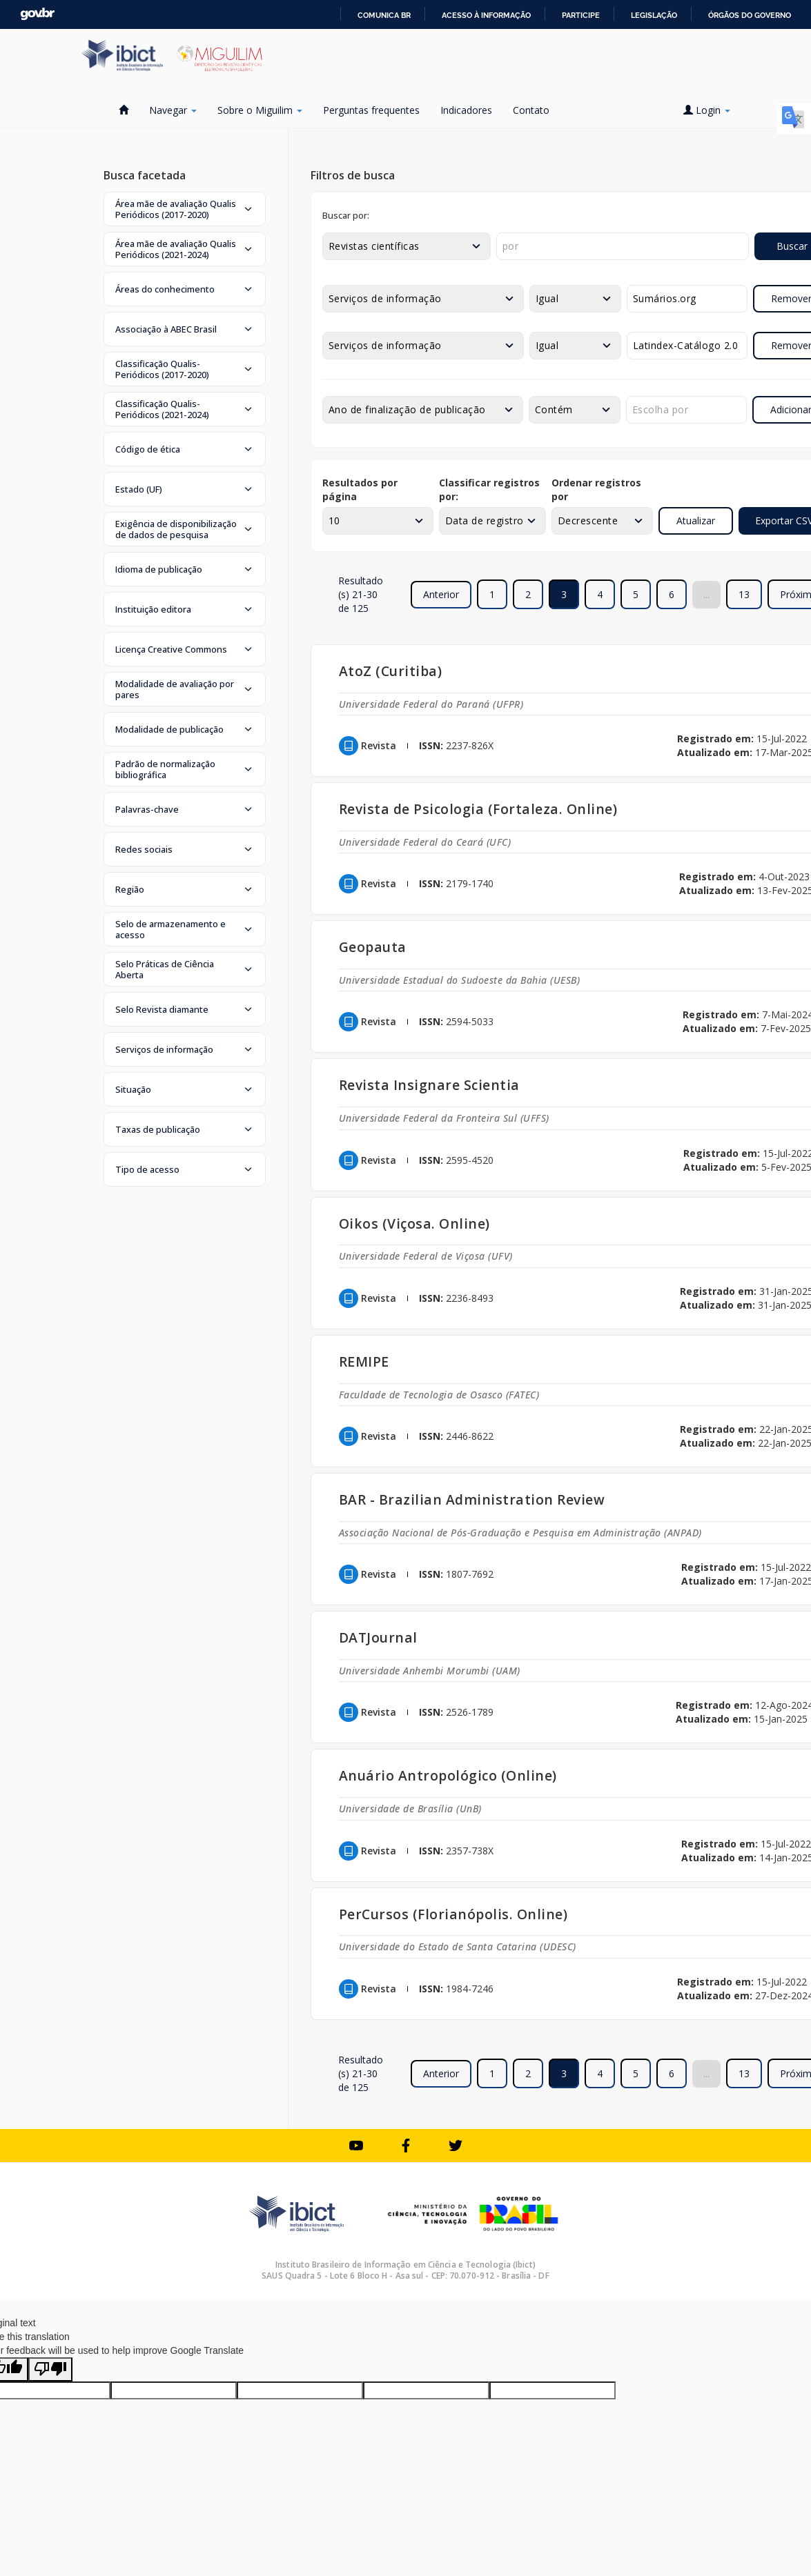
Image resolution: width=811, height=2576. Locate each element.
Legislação (654, 15)
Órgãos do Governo (749, 15)
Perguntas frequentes (371, 110)
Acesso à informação (486, 15)
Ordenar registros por (596, 489)
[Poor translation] (50, 2369)
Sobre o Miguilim (259, 110)
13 (744, 594)
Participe (581, 15)
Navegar (173, 110)
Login (706, 110)
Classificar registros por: (489, 489)
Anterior (441, 594)
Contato (531, 110)
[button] (184, 209)
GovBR (37, 14)
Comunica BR (384, 15)
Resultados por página (360, 489)
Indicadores (466, 110)
